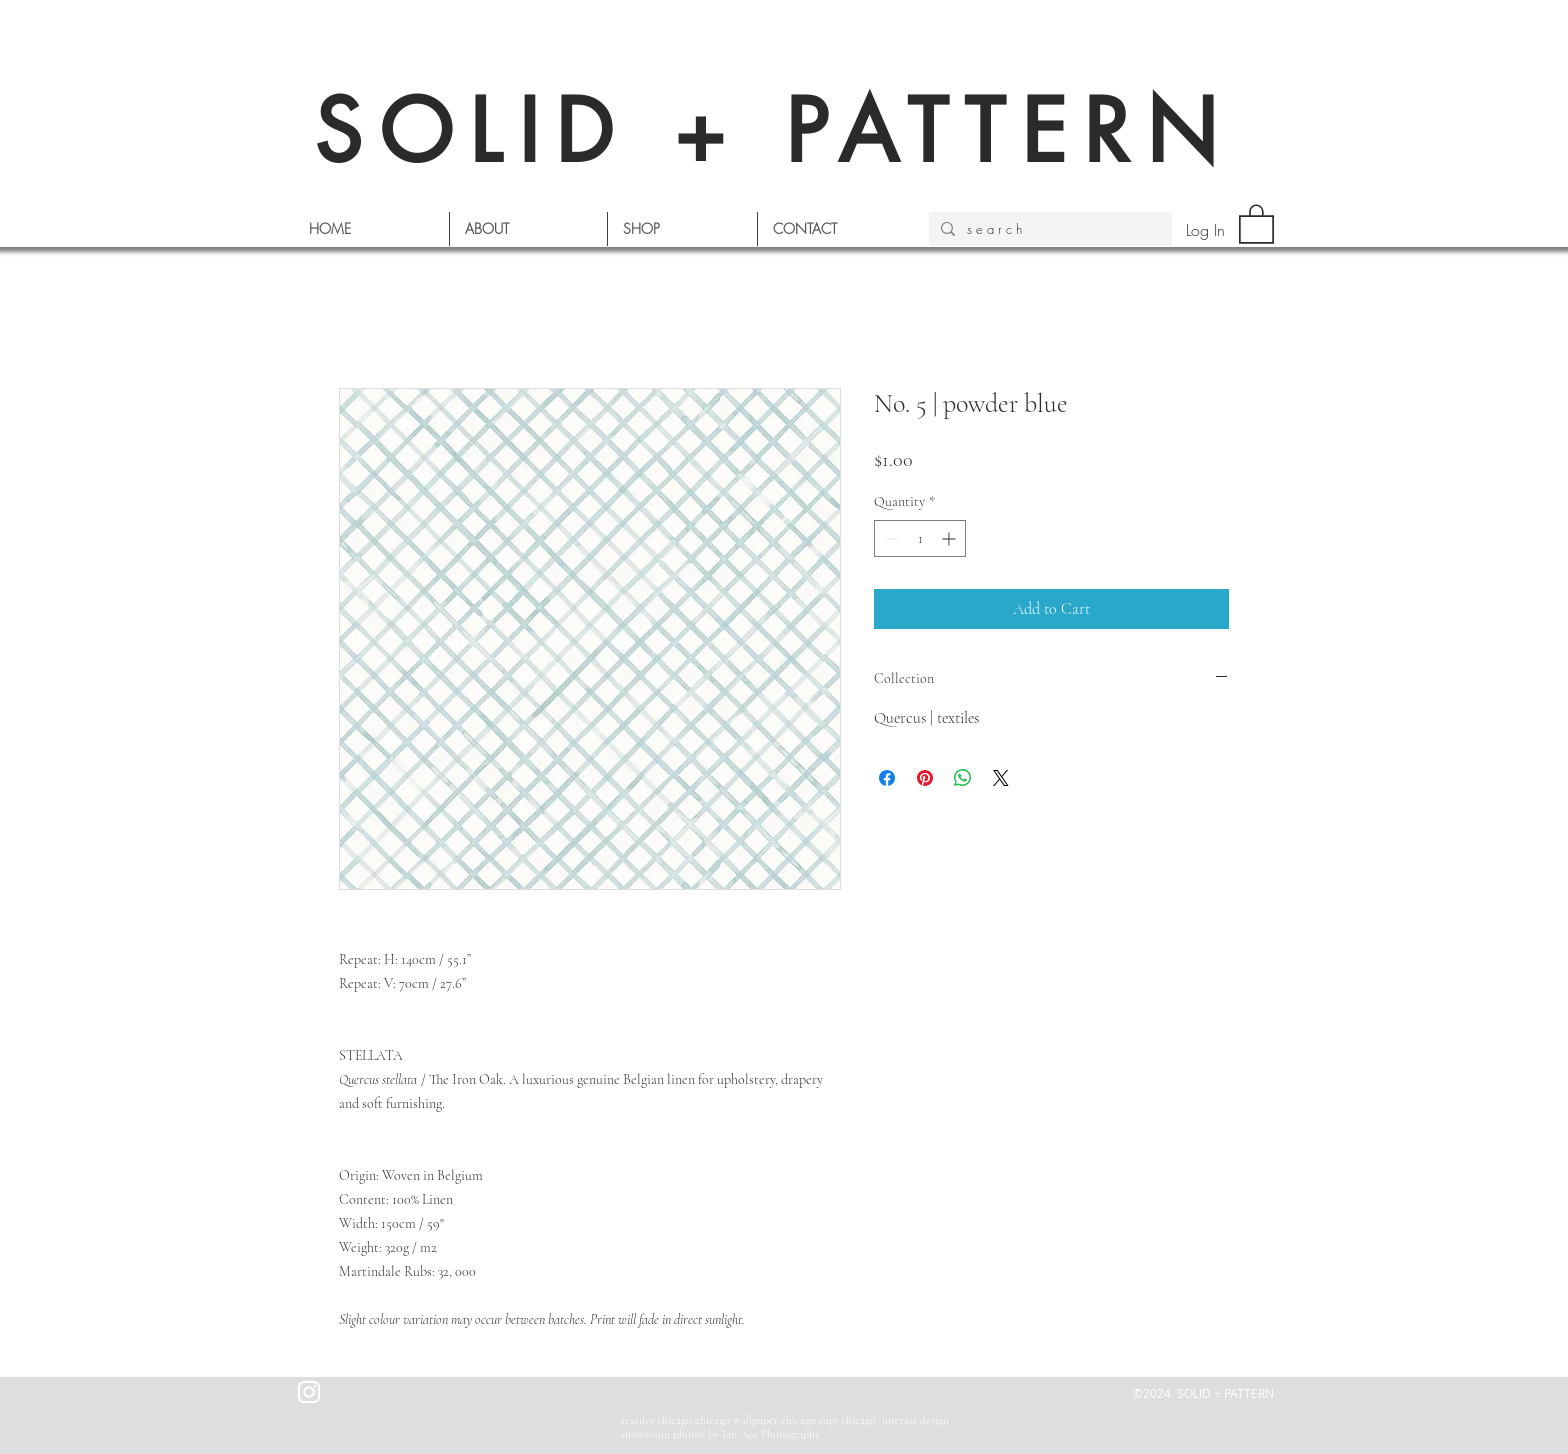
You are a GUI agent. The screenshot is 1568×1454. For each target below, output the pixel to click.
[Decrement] (889, 538)
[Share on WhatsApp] (963, 778)
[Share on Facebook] (887, 778)
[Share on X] (1001, 778)
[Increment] (950, 538)
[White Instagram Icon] (309, 1392)
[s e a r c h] (1048, 229)
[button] (1256, 223)
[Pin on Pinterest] (925, 778)
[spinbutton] (920, 538)
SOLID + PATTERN (774, 131)
